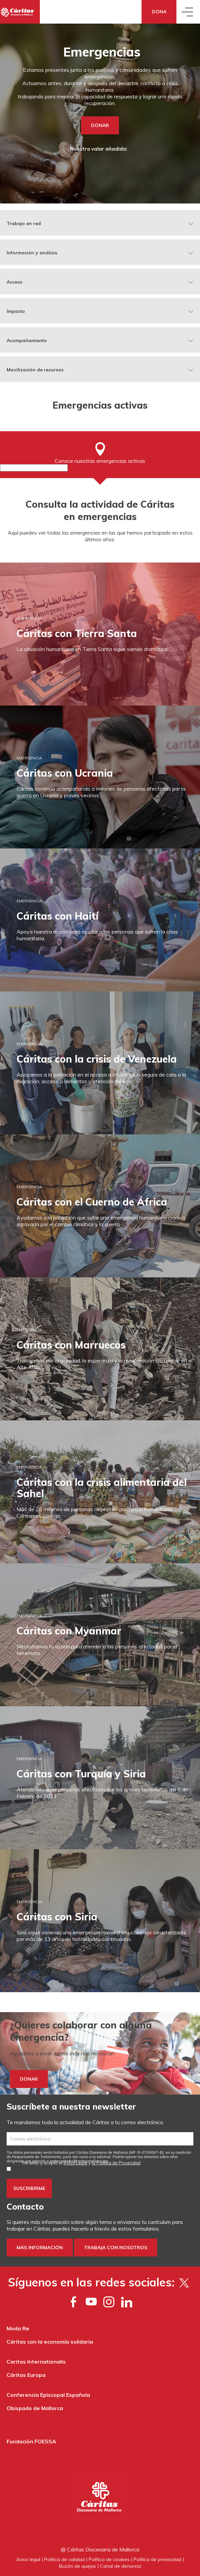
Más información (40, 2248)
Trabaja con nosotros (115, 2248)
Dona (159, 12)
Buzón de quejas (77, 2566)
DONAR (100, 125)
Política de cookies (109, 2559)
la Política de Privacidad (116, 2162)
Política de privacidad (157, 2559)
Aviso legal (28, 2559)
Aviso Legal (75, 2162)
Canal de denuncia (120, 2566)
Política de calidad (64, 2559)
